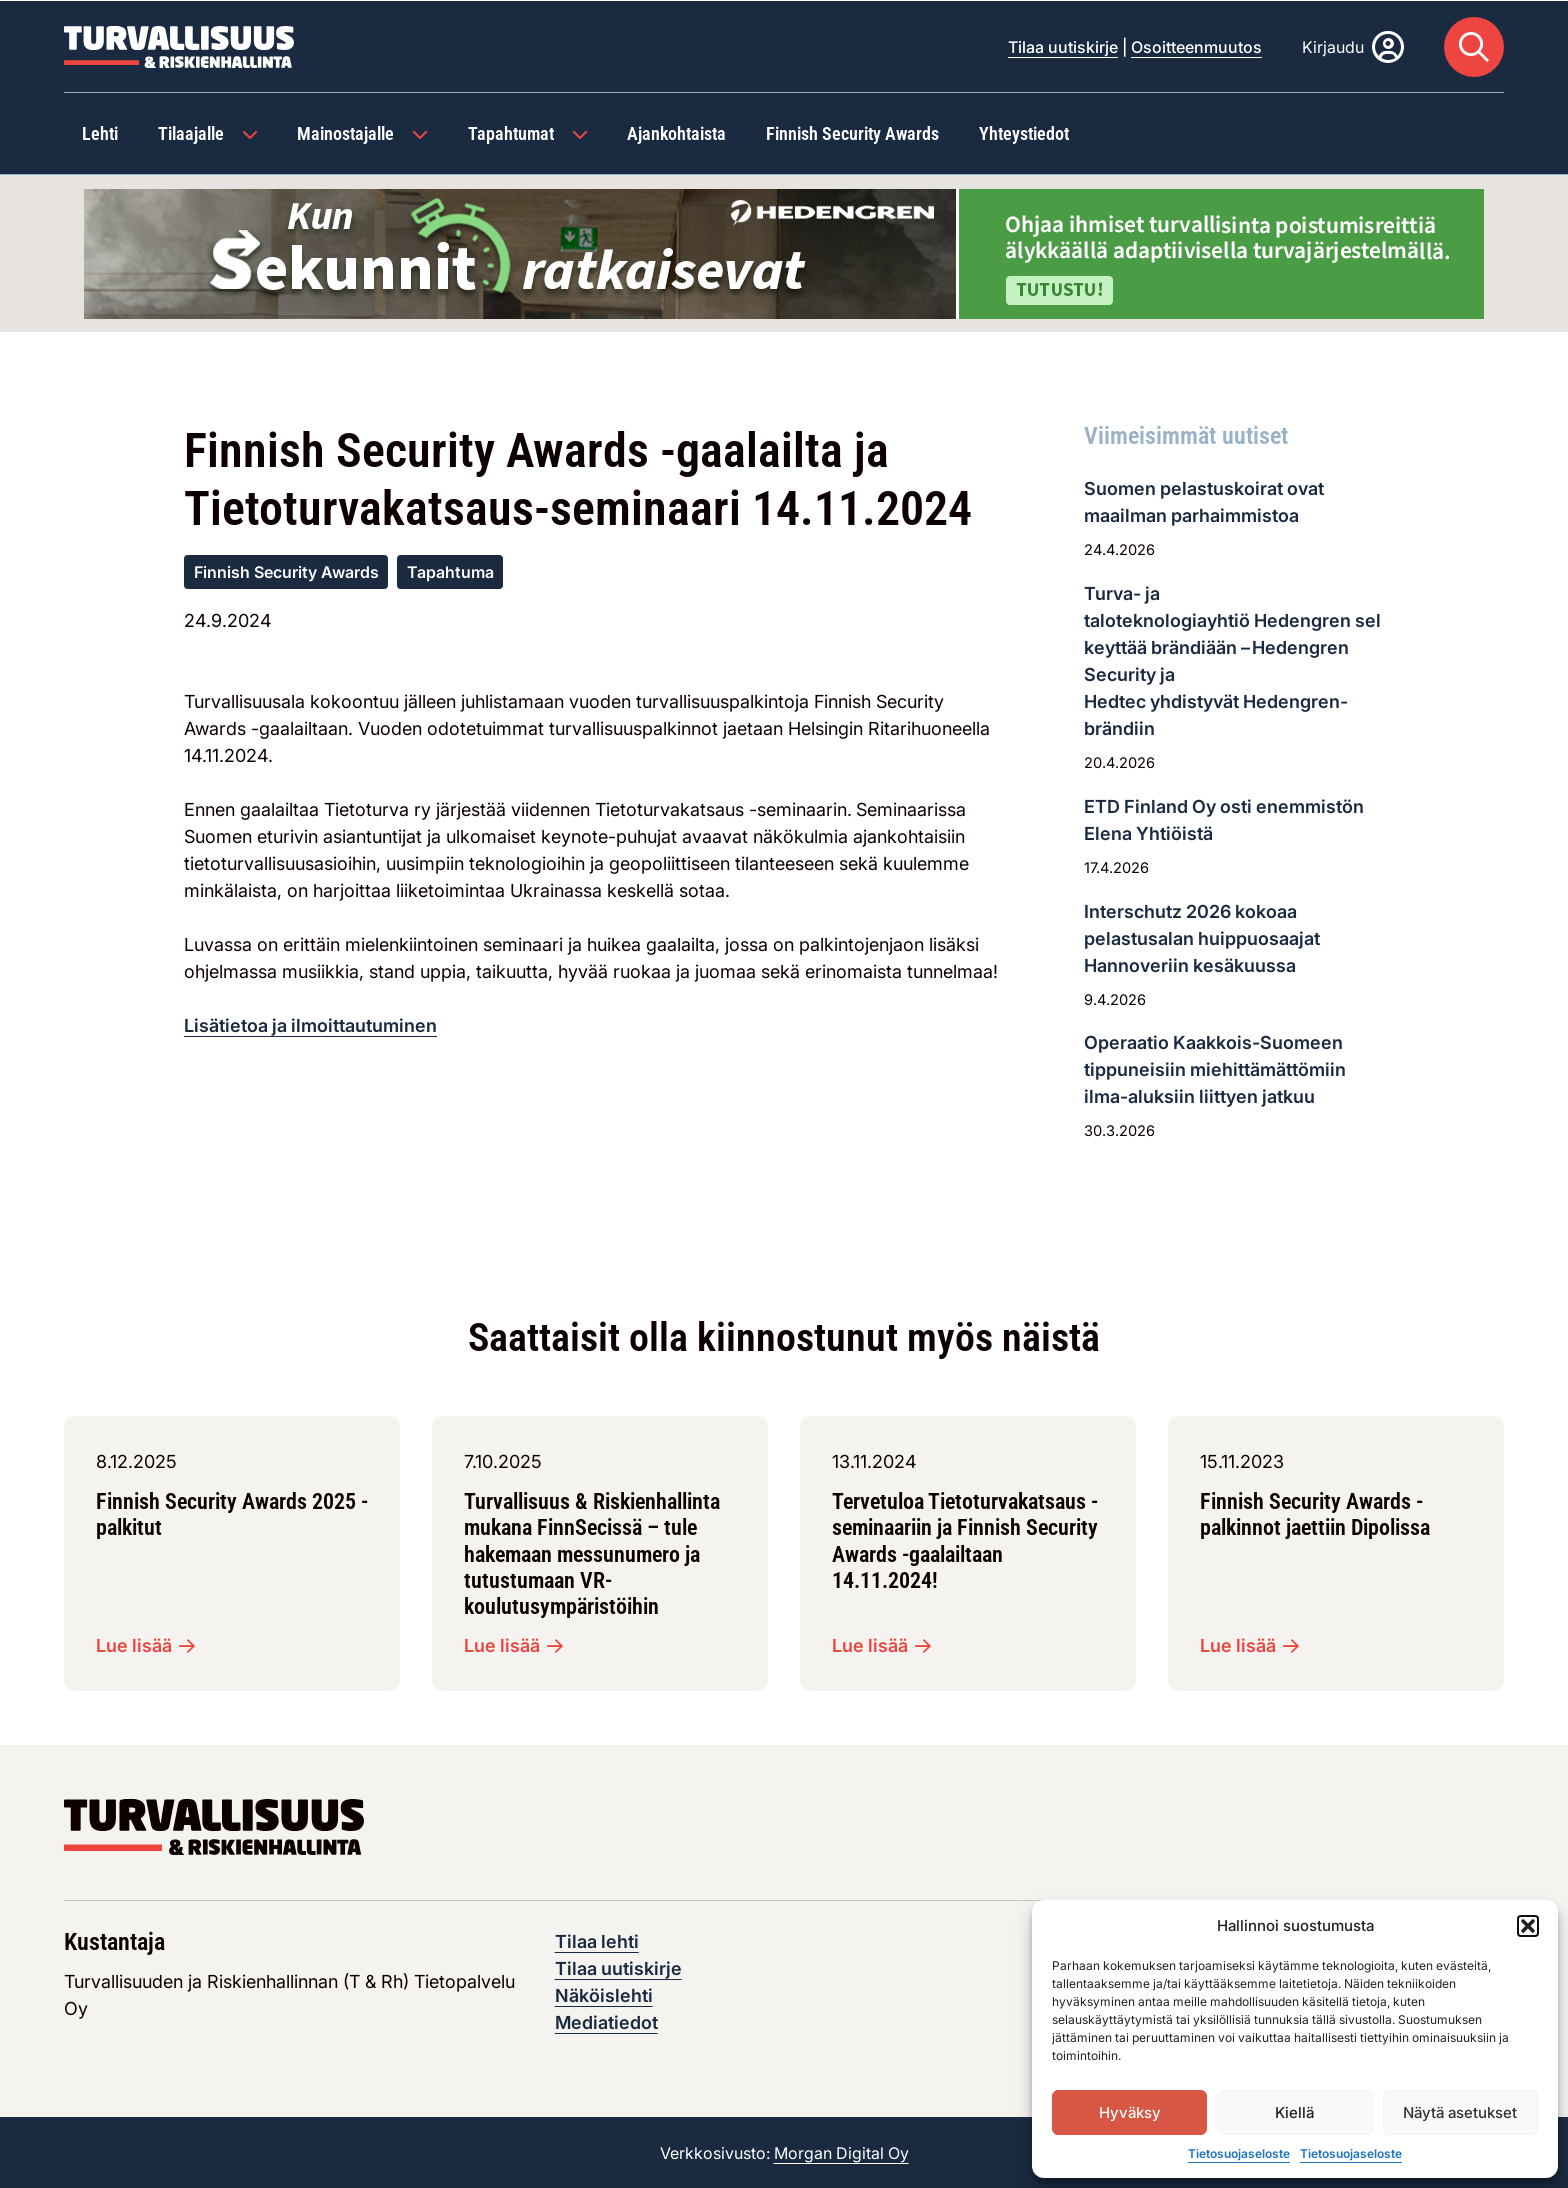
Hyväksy (1130, 2112)
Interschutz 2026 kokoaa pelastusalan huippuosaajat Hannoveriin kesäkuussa (1202, 937)
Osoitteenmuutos (1196, 46)
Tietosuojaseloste (1239, 2153)
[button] (1528, 1926)
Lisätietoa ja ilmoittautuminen (310, 1024)
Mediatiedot (606, 2021)
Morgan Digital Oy (841, 2152)
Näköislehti (604, 1994)
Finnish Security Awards (286, 571)
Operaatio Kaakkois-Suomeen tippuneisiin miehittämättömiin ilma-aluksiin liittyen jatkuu (1215, 1068)
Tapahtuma (450, 571)
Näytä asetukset (1460, 2112)
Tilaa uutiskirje (1063, 46)
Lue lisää (145, 1645)
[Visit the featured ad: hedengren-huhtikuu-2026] (784, 250)
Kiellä (1294, 2112)
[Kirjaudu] (1353, 46)
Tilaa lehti (597, 1940)
